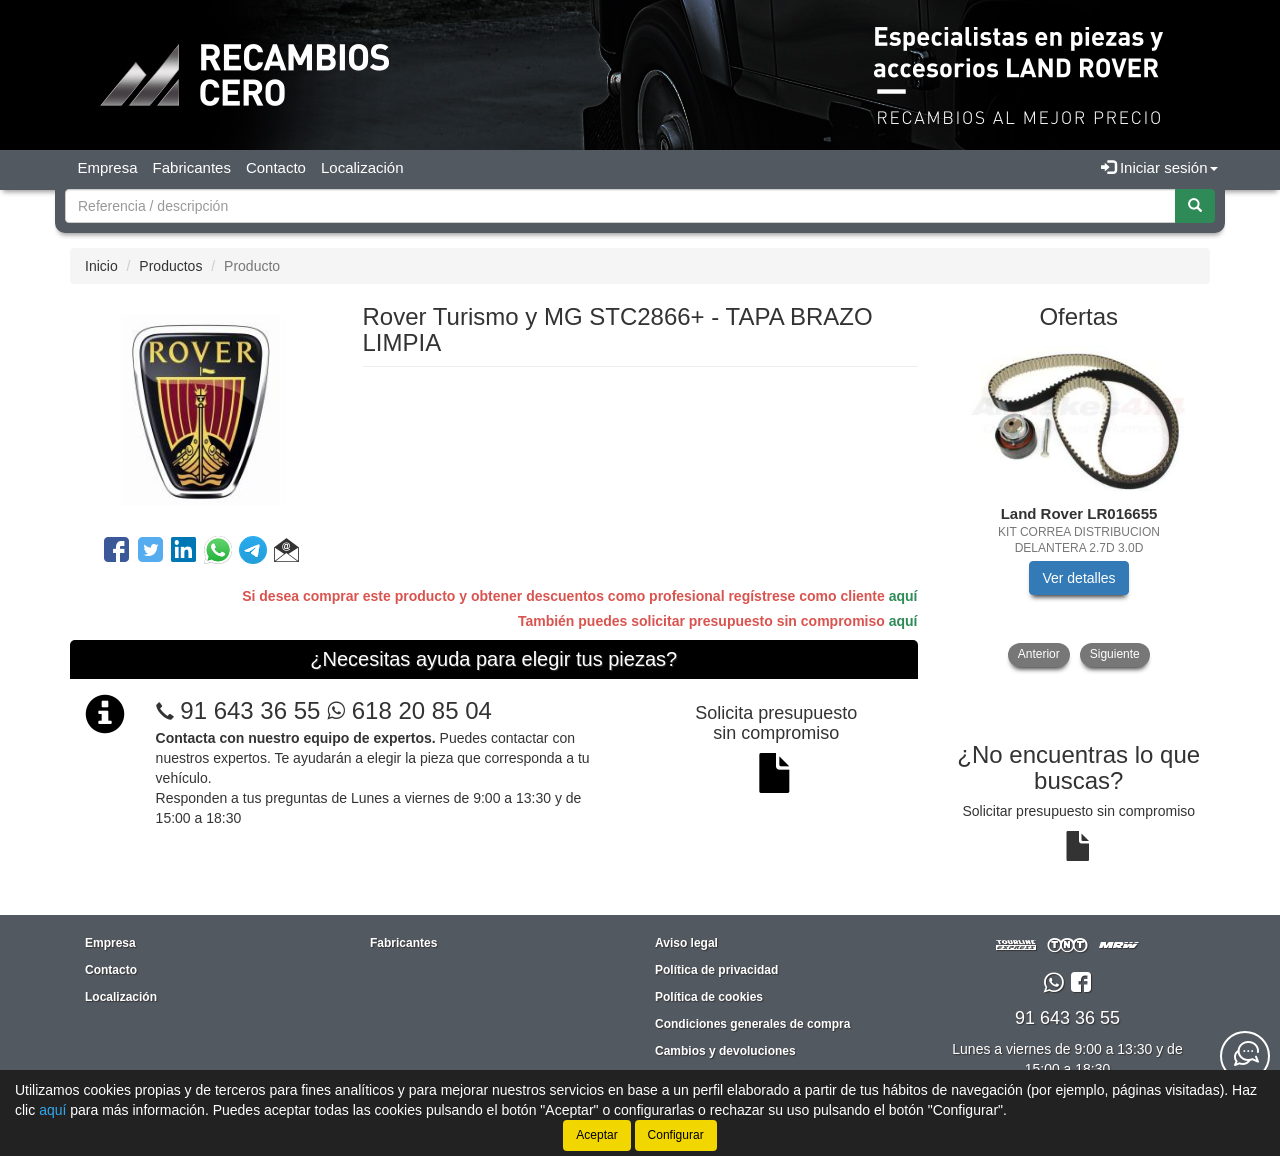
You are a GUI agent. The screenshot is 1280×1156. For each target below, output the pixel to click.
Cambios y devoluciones (725, 1051)
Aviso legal (686, 943)
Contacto (276, 167)
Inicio (101, 266)
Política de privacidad (716, 970)
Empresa (108, 167)
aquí (903, 596)
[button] (286, 553)
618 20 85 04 (409, 710)
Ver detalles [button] (1078, 578)
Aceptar (596, 1135)
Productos (170, 266)
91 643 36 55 (250, 710)
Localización (362, 167)
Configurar (676, 1135)
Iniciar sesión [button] (1159, 167)
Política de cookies (709, 997)
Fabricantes (192, 167)
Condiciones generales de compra (752, 1024)
